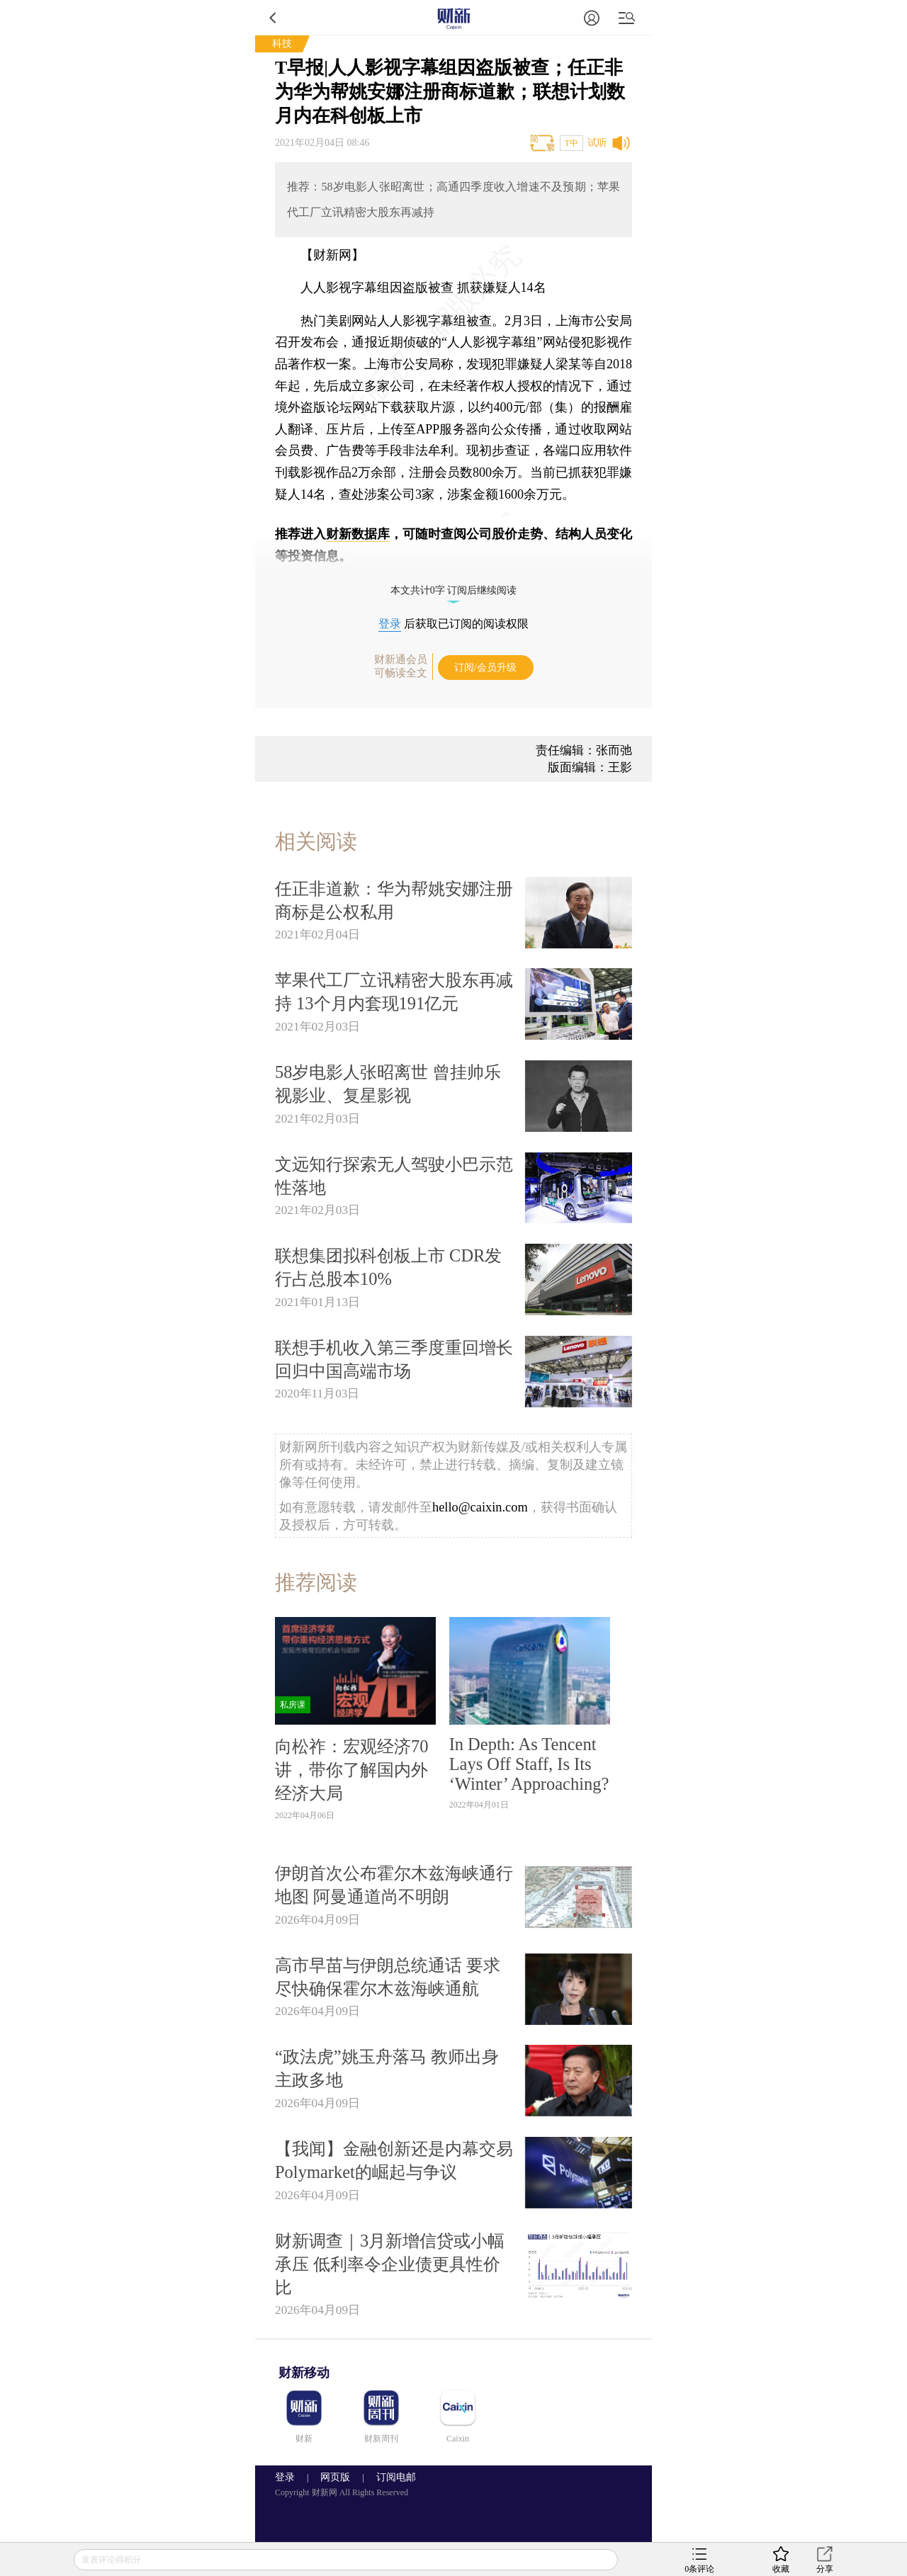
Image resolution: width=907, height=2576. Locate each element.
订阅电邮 (391, 2477)
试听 (597, 142)
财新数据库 (358, 534)
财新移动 (303, 2373)
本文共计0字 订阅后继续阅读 (453, 590)
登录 (389, 624)
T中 (571, 143)
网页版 (335, 2477)
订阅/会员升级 (485, 667)
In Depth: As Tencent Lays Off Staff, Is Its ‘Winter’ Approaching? (529, 1764)
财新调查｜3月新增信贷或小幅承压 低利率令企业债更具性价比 (390, 2264)
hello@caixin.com (480, 1507)
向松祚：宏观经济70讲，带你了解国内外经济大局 (351, 1770)
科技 (282, 43)
